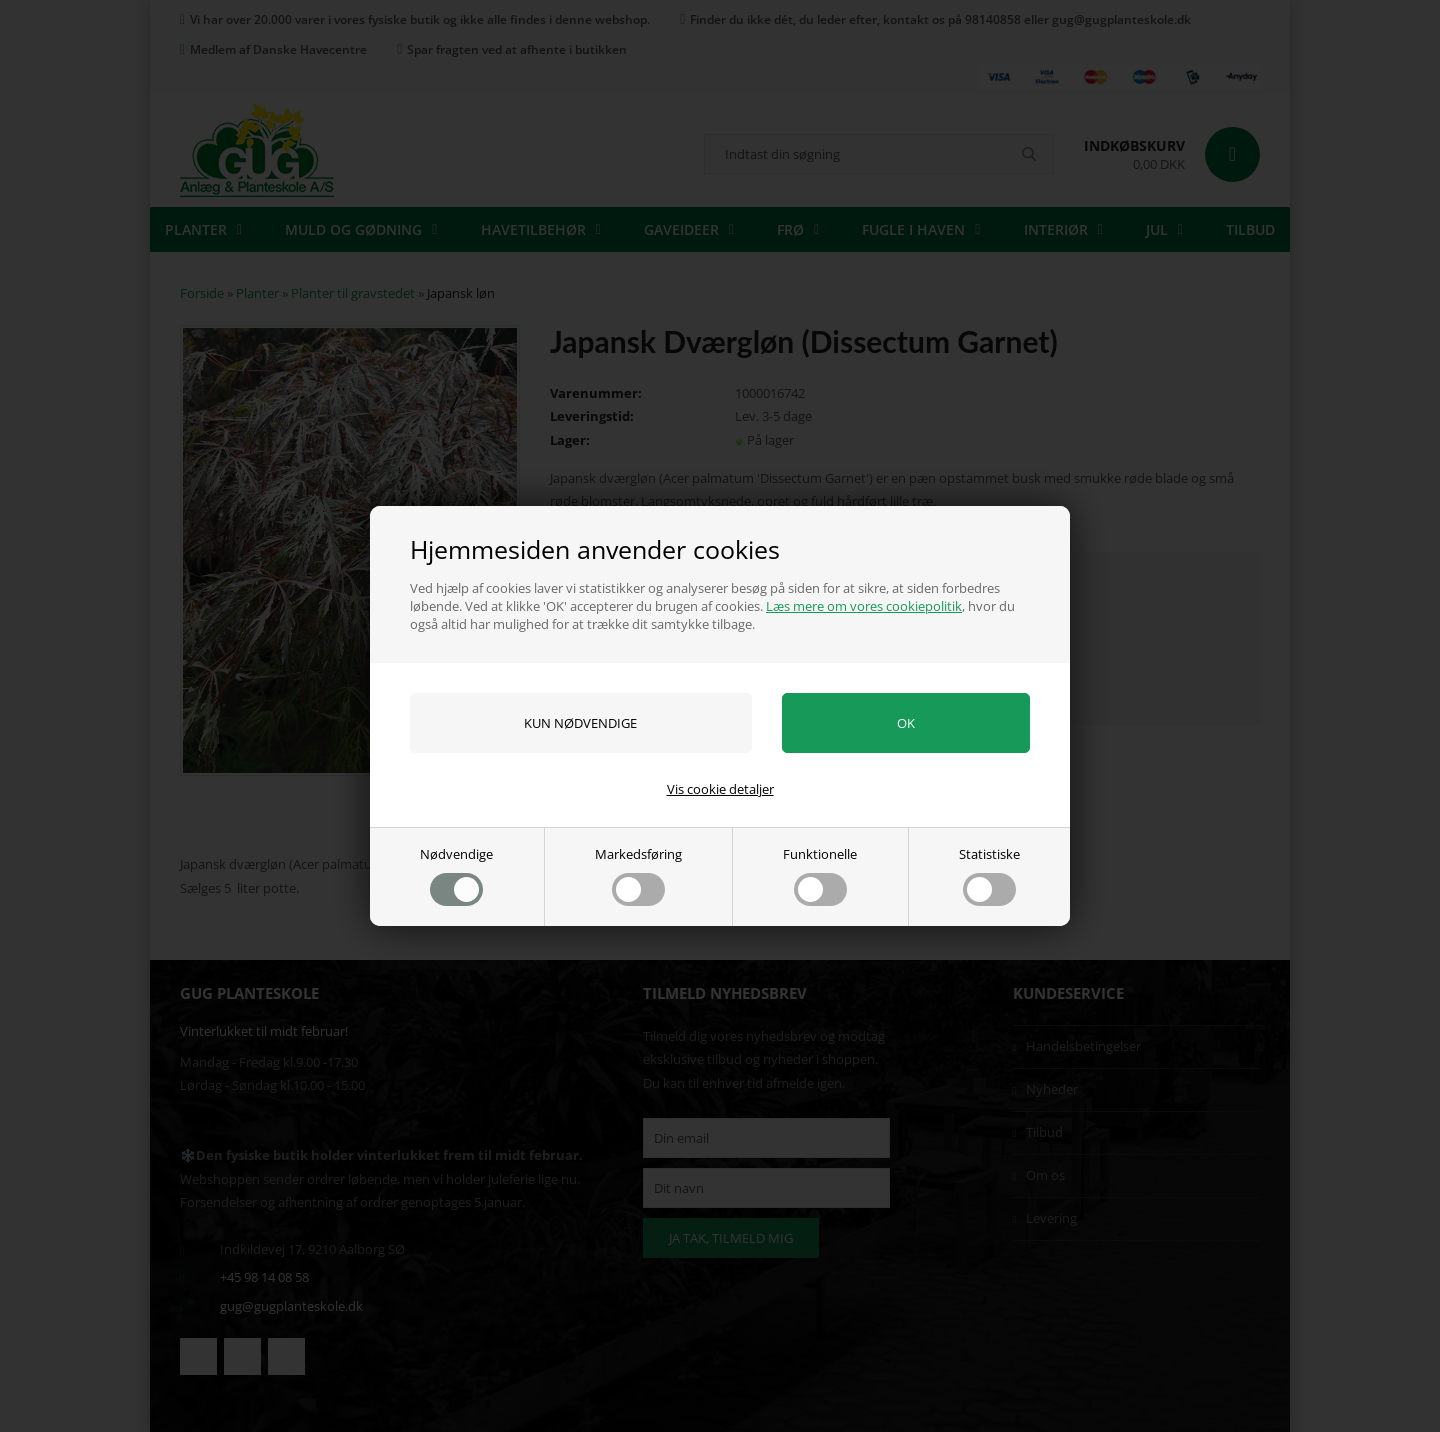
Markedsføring (638, 875)
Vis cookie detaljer (720, 789)
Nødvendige (456, 875)
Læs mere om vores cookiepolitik (864, 606)
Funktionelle (820, 875)
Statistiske (989, 875)
